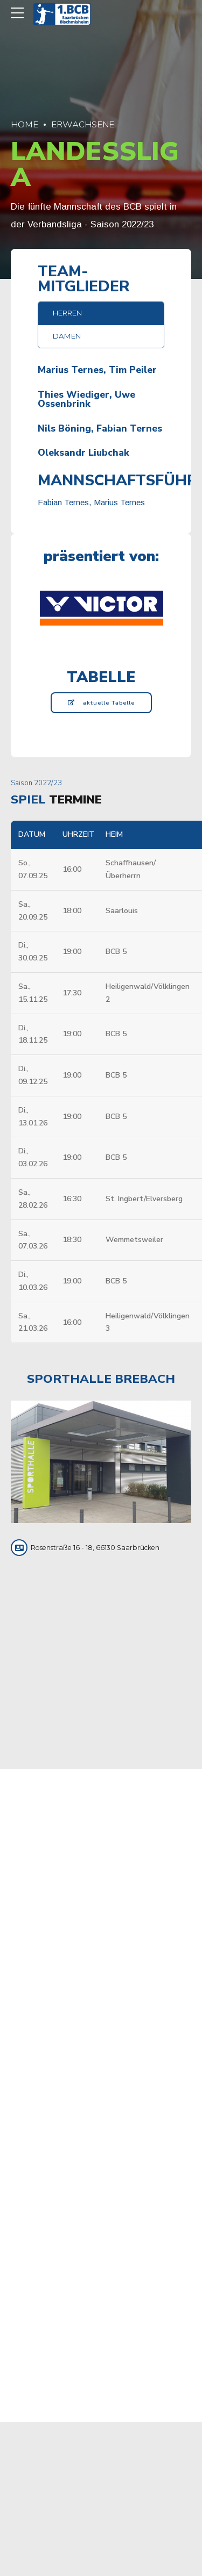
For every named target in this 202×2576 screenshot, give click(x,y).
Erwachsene (82, 124)
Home (24, 124)
